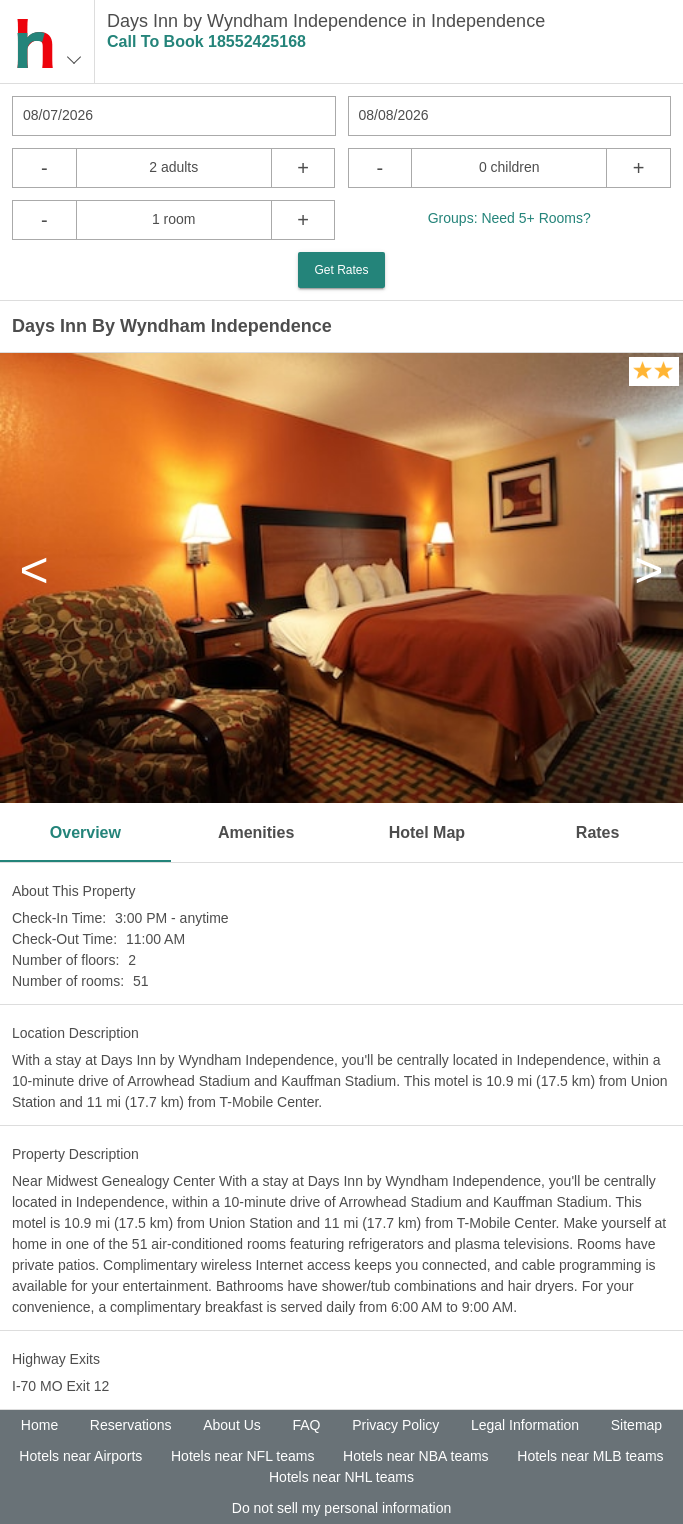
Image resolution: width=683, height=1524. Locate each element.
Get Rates (341, 270)
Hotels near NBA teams (416, 1456)
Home (39, 1425)
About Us (232, 1425)
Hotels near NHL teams (341, 1477)
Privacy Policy (395, 1425)
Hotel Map (427, 832)
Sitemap (636, 1425)
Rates (598, 832)
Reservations (131, 1425)
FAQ (306, 1425)
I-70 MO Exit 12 (60, 1386)
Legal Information (525, 1425)
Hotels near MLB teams (590, 1456)
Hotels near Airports (80, 1456)
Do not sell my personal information (341, 1508)
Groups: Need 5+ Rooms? (509, 218)
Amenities (256, 832)
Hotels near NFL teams (242, 1456)
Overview (85, 832)
